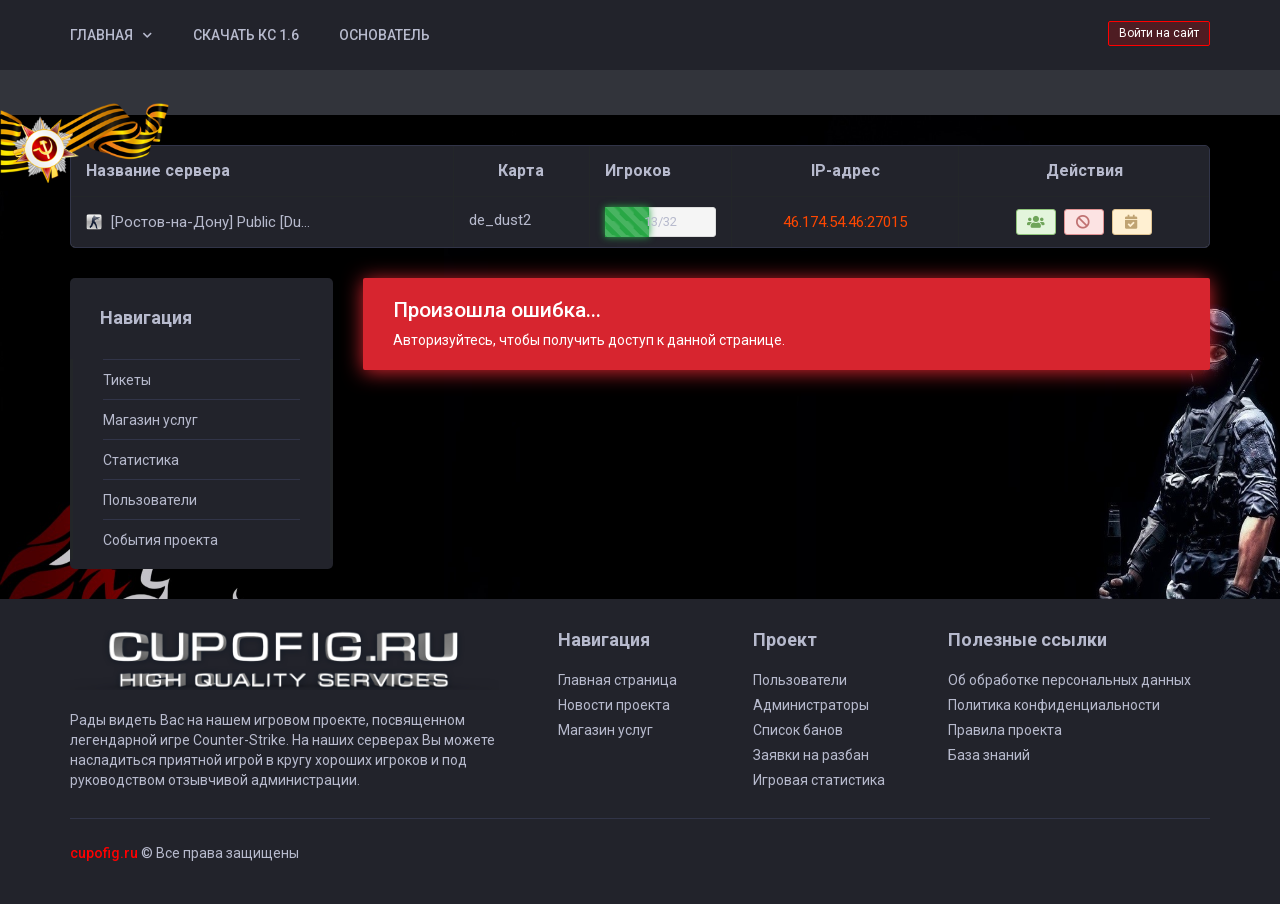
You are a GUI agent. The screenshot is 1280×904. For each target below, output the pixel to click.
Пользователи (150, 500)
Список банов (798, 730)
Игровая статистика (819, 780)
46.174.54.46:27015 (845, 222)
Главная (101, 35)
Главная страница (617, 680)
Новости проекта (614, 705)
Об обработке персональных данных (1069, 680)
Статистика (141, 460)
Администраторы (811, 705)
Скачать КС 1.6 (246, 35)
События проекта (160, 540)
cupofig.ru (104, 853)
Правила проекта (1005, 730)
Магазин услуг (150, 420)
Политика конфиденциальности (1054, 705)
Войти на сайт (1159, 33)
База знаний (989, 755)
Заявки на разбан (811, 755)
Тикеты (127, 380)
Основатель (384, 35)
